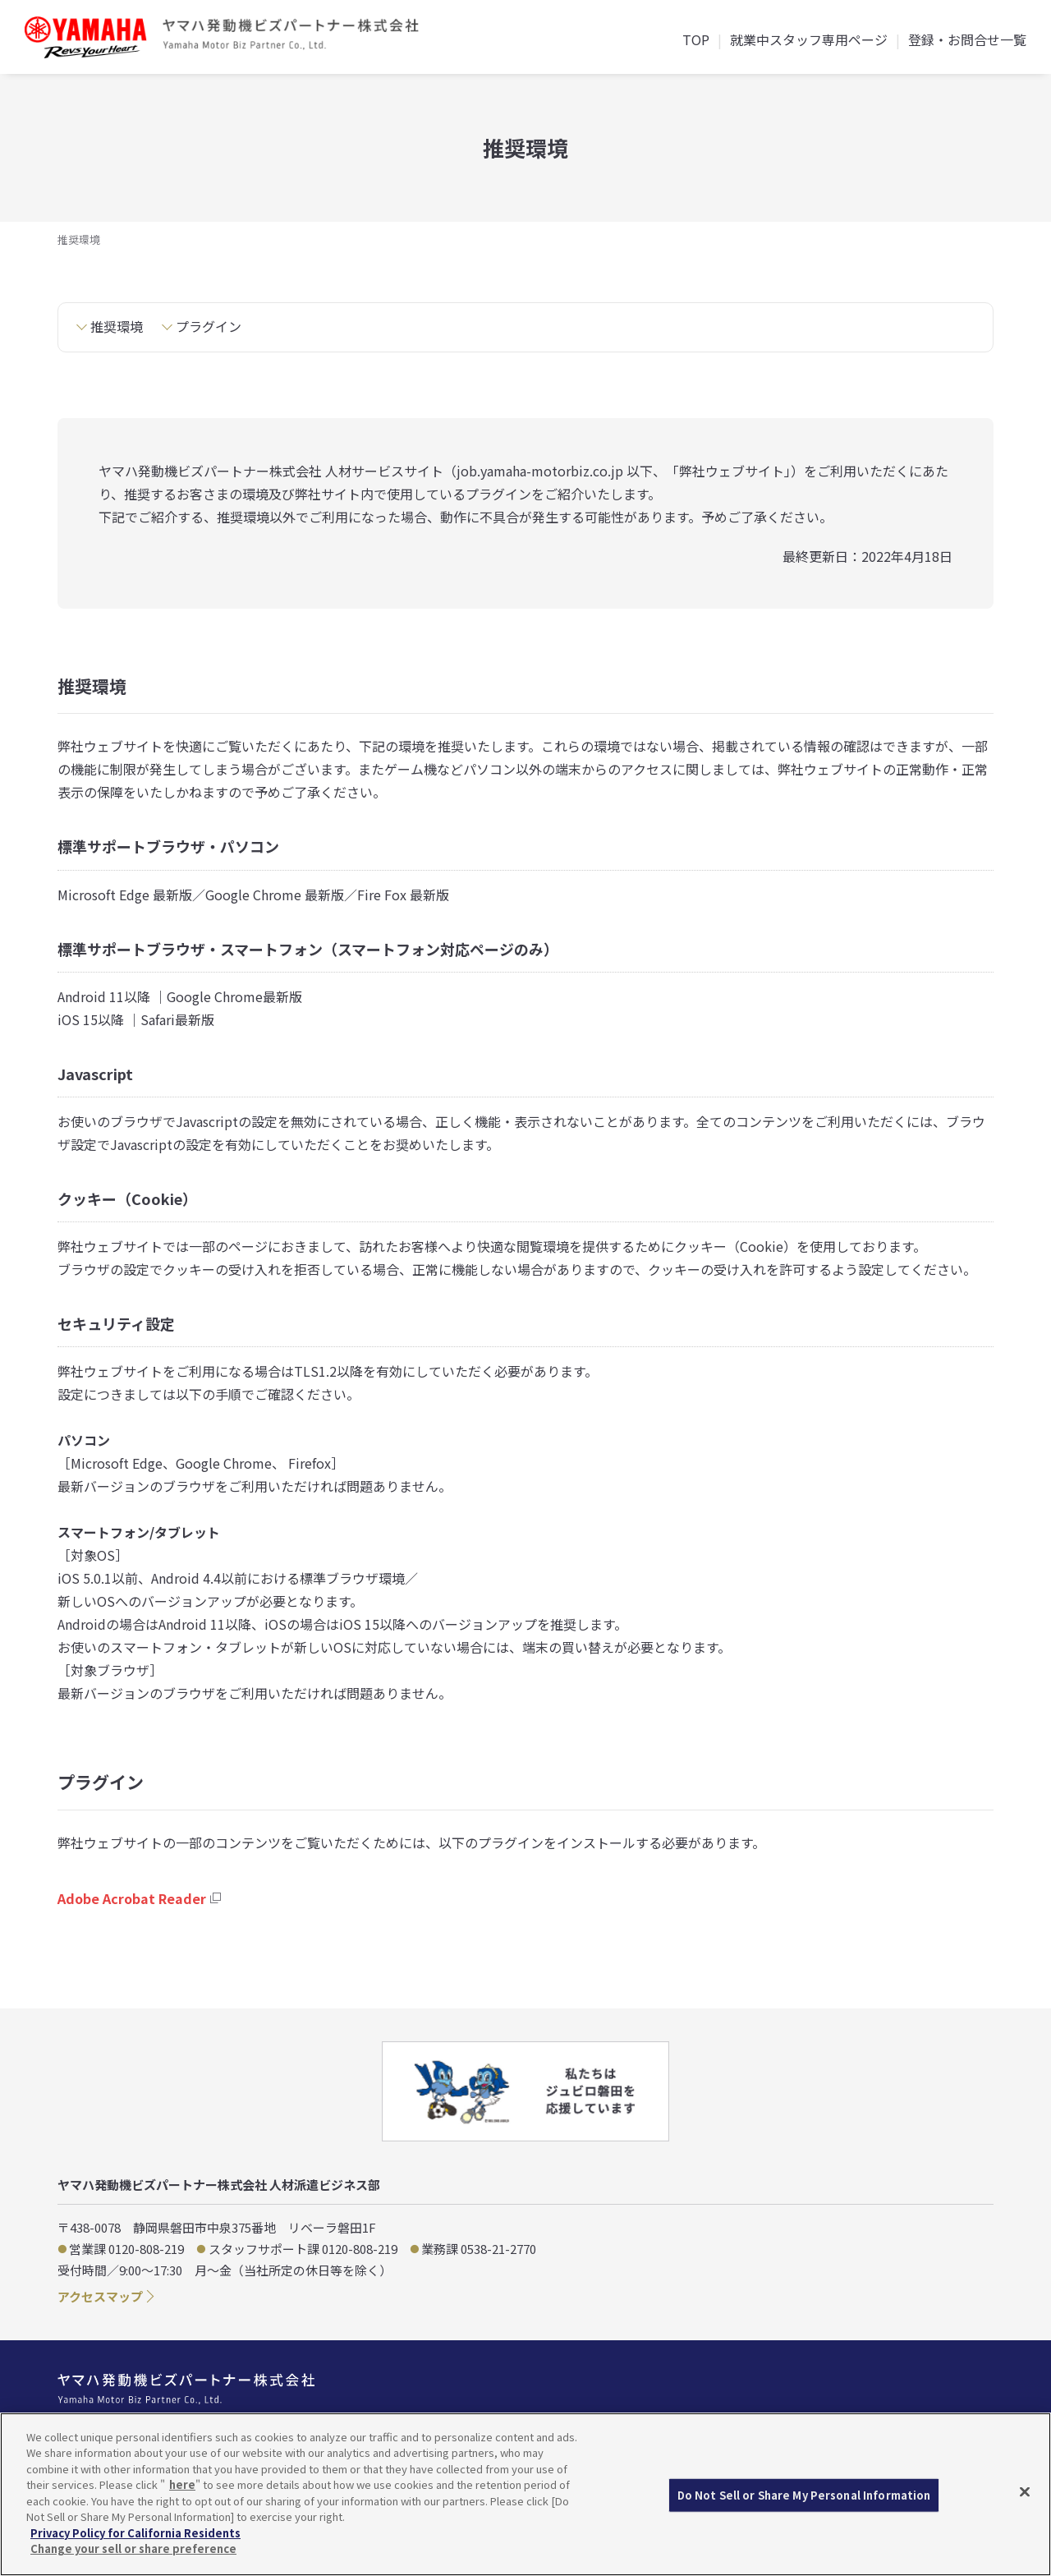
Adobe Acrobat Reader (131, 1898)
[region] (525, 2494)
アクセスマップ (100, 2296)
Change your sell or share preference (133, 2548)
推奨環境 (116, 326)
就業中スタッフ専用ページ (809, 41)
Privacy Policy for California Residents (135, 2533)
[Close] (1025, 2492)
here (182, 2484)
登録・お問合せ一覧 (967, 41)
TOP (695, 41)
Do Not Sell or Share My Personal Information (804, 2495)
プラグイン (208, 326)
